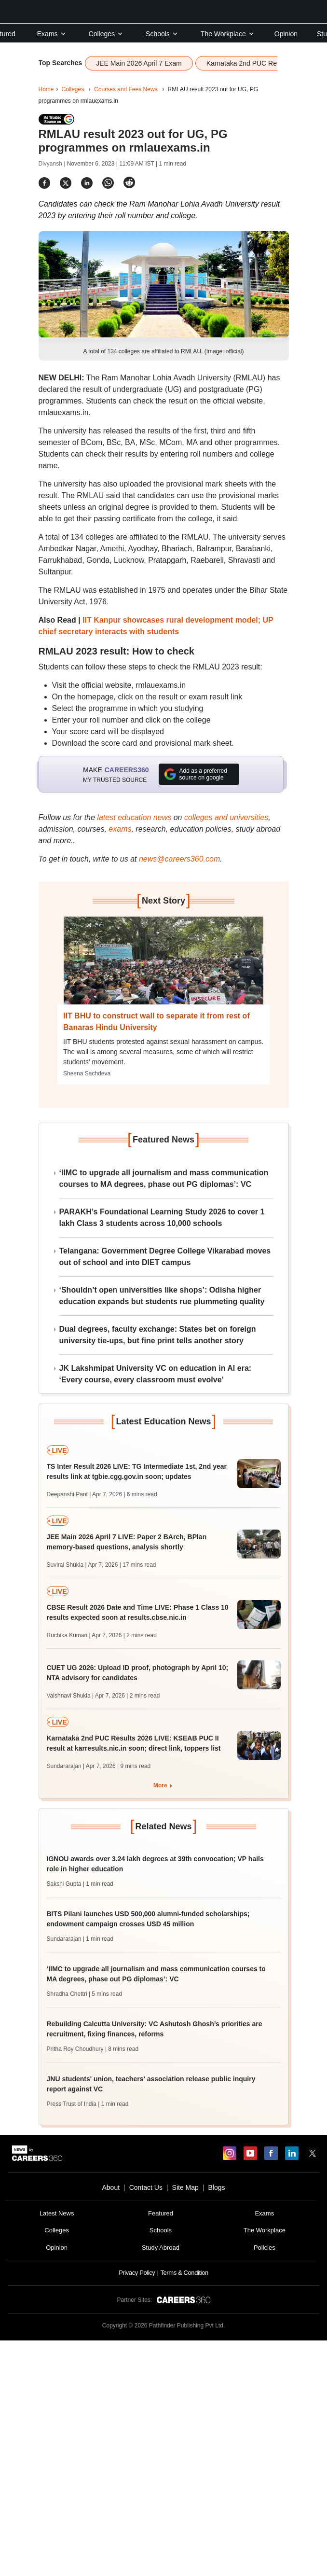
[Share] (44, 183)
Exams (52, 34)
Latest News (57, 2213)
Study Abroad (160, 2247)
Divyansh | (53, 163)
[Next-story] (163, 968)
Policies (264, 2247)
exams (120, 829)
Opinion (286, 34)
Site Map (185, 2187)
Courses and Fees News (125, 89)
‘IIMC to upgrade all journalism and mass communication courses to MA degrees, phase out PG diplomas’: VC (164, 1178)
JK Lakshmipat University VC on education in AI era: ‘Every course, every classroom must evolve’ (155, 1374)
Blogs (216, 2187)
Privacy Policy (137, 2272)
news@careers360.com (179, 859)
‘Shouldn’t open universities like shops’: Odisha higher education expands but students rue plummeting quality (162, 1296)
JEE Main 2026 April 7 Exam (138, 63)
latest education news (134, 817)
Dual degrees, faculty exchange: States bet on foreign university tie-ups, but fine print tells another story (157, 1335)
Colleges (106, 34)
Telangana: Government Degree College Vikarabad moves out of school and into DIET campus (165, 1257)
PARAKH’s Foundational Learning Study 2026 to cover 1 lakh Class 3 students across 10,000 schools (162, 1217)
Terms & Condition (184, 2272)
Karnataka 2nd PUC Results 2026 (257, 63)
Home (46, 89)
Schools (162, 34)
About (111, 2187)
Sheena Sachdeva (86, 1073)
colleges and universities (226, 817)
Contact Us (146, 2187)
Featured (160, 2213)
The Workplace (228, 34)
